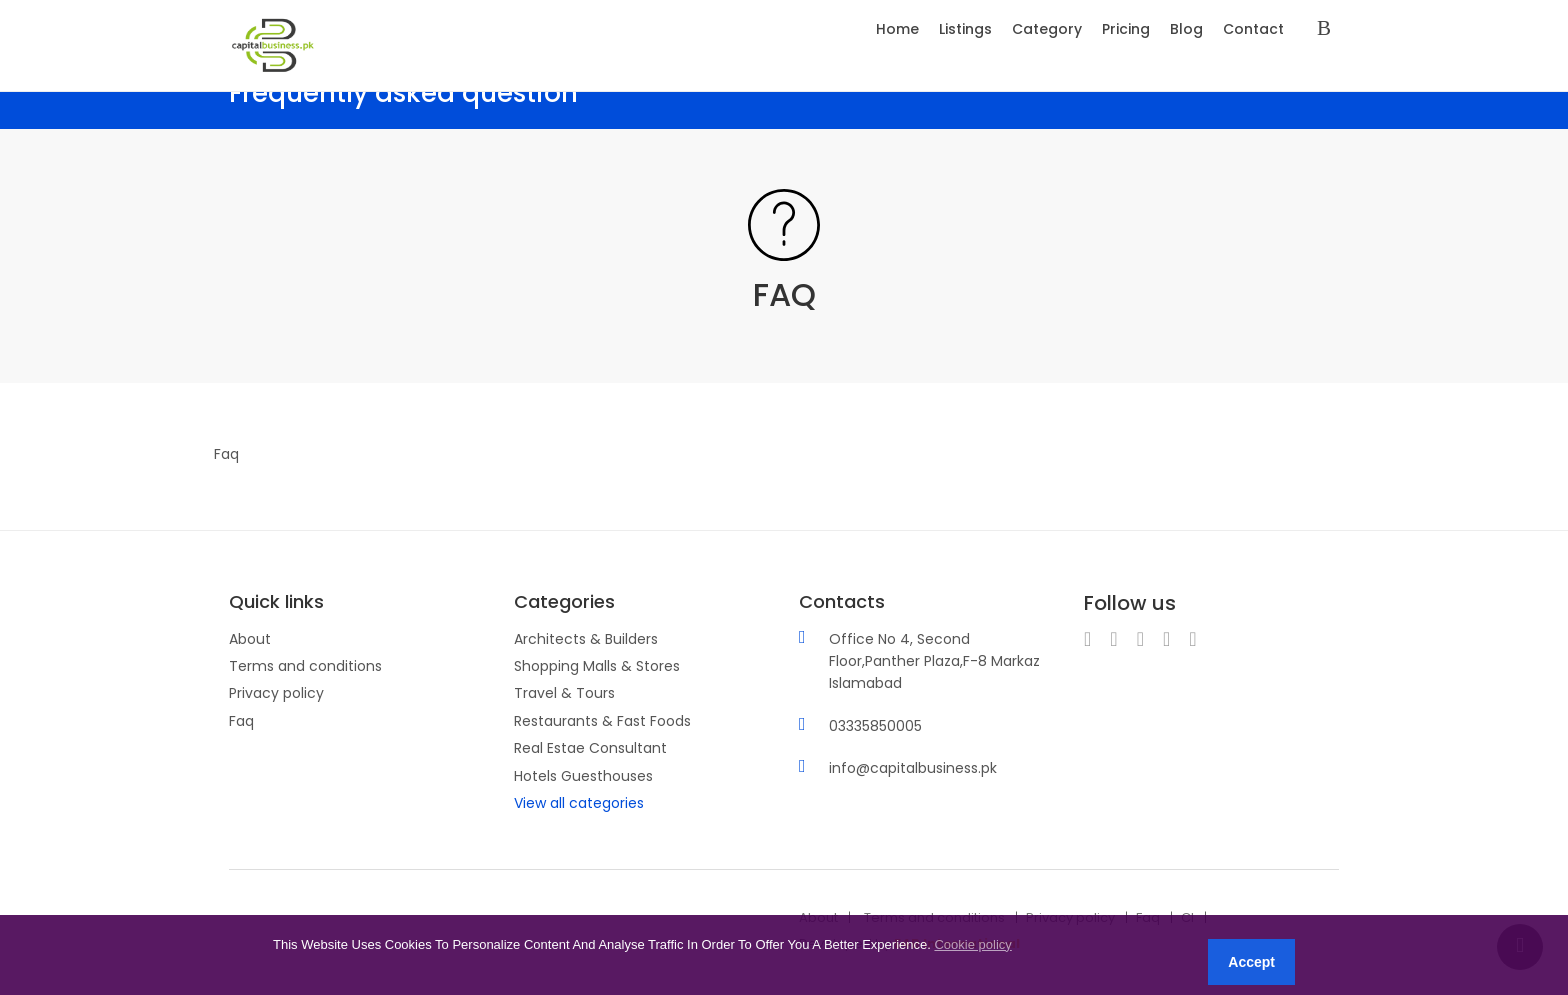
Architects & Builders (586, 639)
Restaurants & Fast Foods (602, 721)
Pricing (1126, 29)
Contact (1253, 29)
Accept (1251, 962)
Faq (241, 721)
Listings (965, 29)
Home (897, 29)
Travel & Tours (564, 693)
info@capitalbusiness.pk (913, 768)
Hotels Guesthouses (583, 776)
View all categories (579, 803)
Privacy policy (276, 693)
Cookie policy (972, 944)
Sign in (1328, 29)
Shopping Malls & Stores (597, 666)
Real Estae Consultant (590, 748)
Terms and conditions (305, 666)
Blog (1186, 29)
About (250, 639)
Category (1047, 29)
